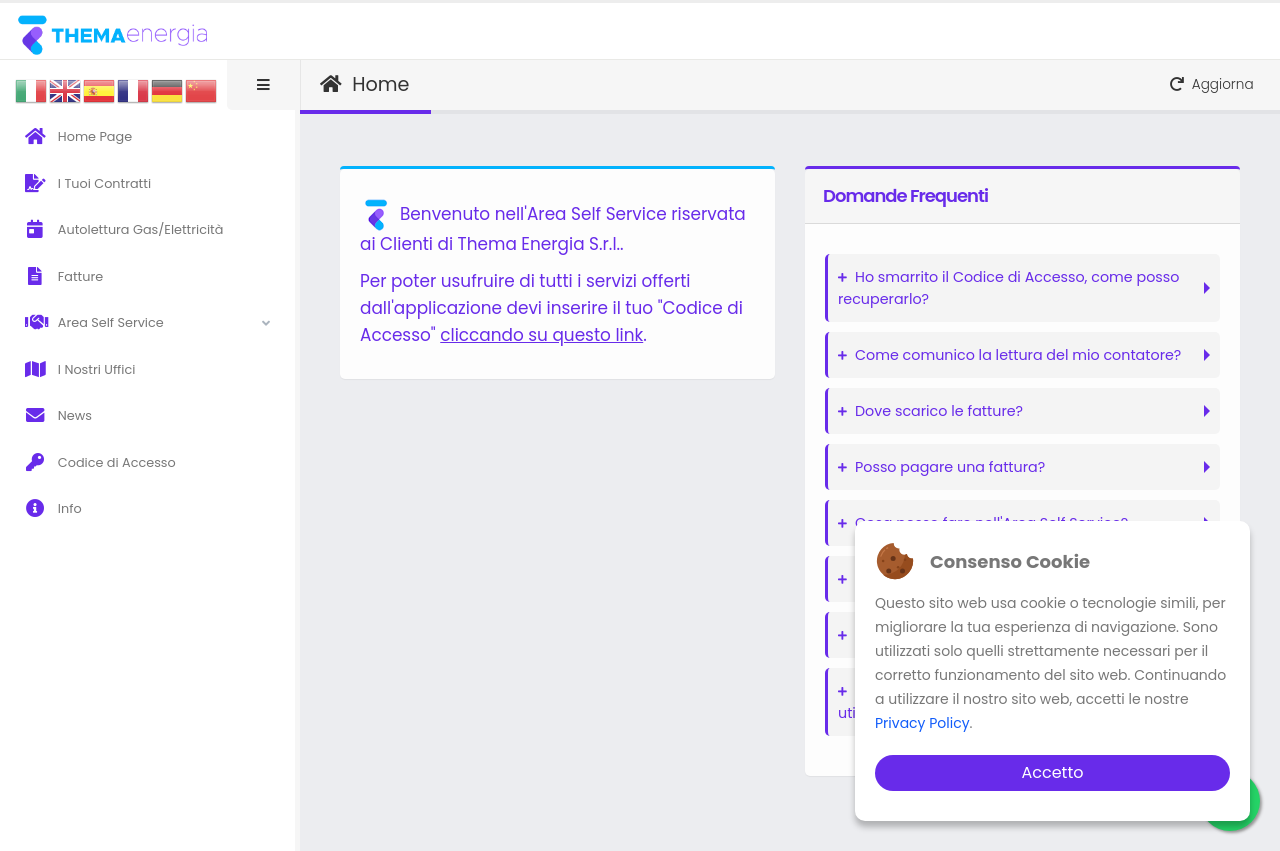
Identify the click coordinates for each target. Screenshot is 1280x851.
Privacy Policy (922, 723)
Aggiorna (1211, 84)
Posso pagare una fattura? (941, 467)
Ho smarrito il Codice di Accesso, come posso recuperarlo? (1008, 288)
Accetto (1052, 772)
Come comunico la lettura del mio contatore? (1009, 355)
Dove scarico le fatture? (930, 411)
